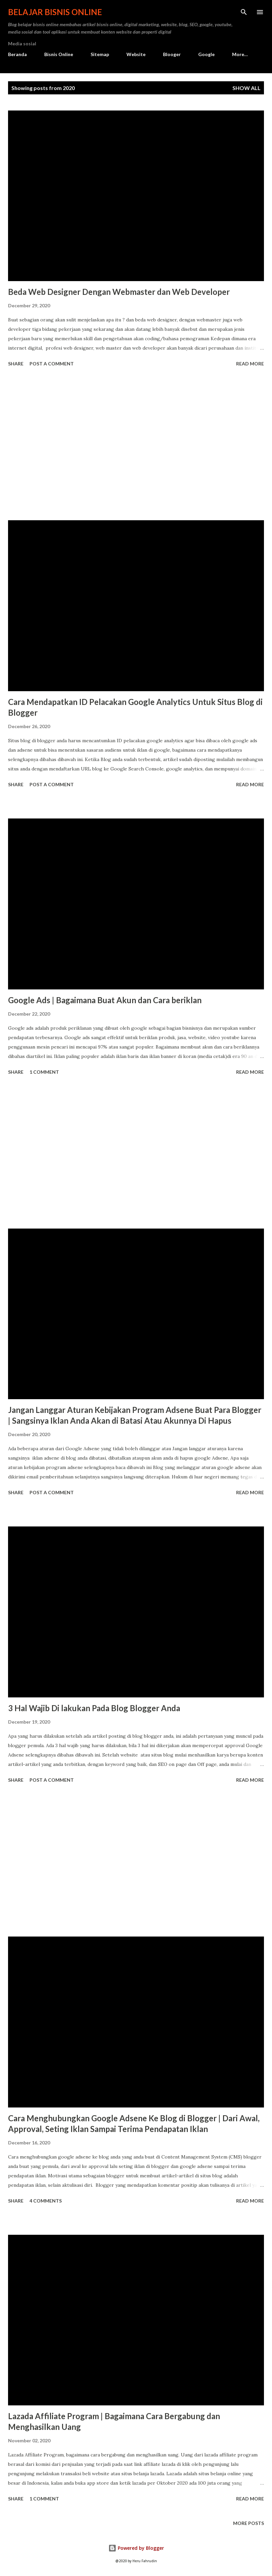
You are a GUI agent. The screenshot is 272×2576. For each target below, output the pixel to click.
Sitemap (100, 54)
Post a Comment (52, 363)
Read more (250, 363)
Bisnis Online (58, 54)
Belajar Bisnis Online (55, 12)
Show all (246, 88)
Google (206, 54)
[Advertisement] (136, 445)
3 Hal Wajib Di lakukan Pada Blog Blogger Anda (94, 1708)
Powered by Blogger (136, 2548)
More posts (248, 2523)
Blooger (172, 54)
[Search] (244, 12)
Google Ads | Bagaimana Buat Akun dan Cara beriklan (105, 1000)
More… (240, 54)
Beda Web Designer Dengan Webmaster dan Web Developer (119, 292)
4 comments (46, 2201)
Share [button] (15, 363)
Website (136, 54)
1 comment (44, 1072)
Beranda (17, 54)
